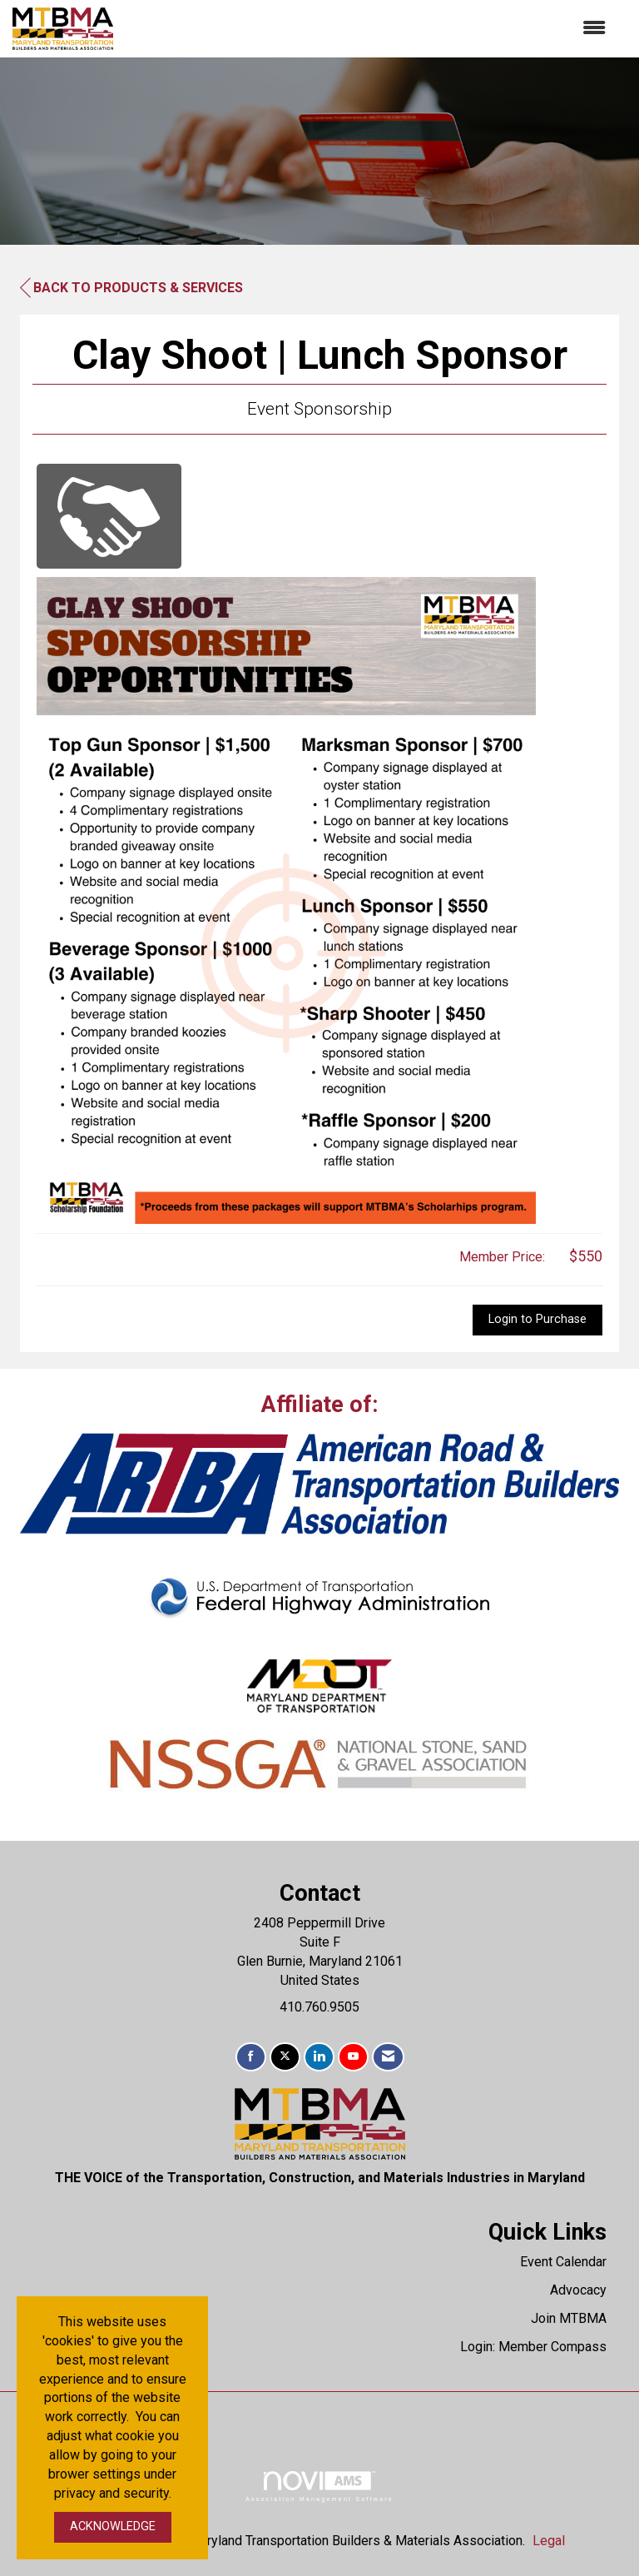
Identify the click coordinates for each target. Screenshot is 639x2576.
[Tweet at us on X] (285, 2056)
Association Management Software (319, 2486)
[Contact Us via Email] (388, 2056)
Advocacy (578, 2290)
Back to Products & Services (131, 288)
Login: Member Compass (533, 2347)
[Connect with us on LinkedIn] (319, 2056)
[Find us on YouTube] (353, 2056)
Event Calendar (563, 2262)
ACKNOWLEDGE (113, 2526)
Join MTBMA (569, 2318)
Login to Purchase (537, 1319)
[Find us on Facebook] (250, 2056)
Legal (548, 2541)
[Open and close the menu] (367, 29)
